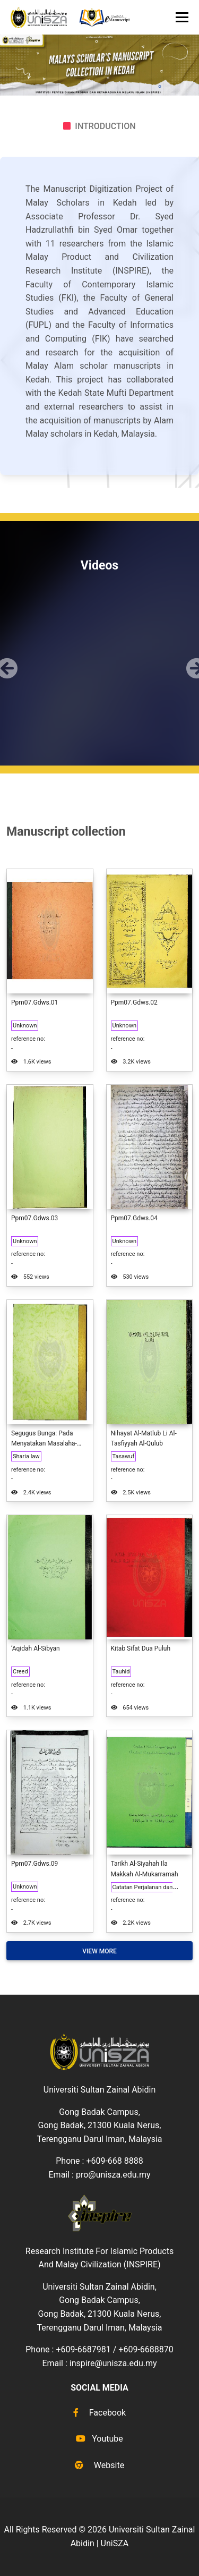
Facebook (99, 2413)
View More (99, 1951)
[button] (5, 659)
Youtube (99, 2439)
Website (99, 2465)
